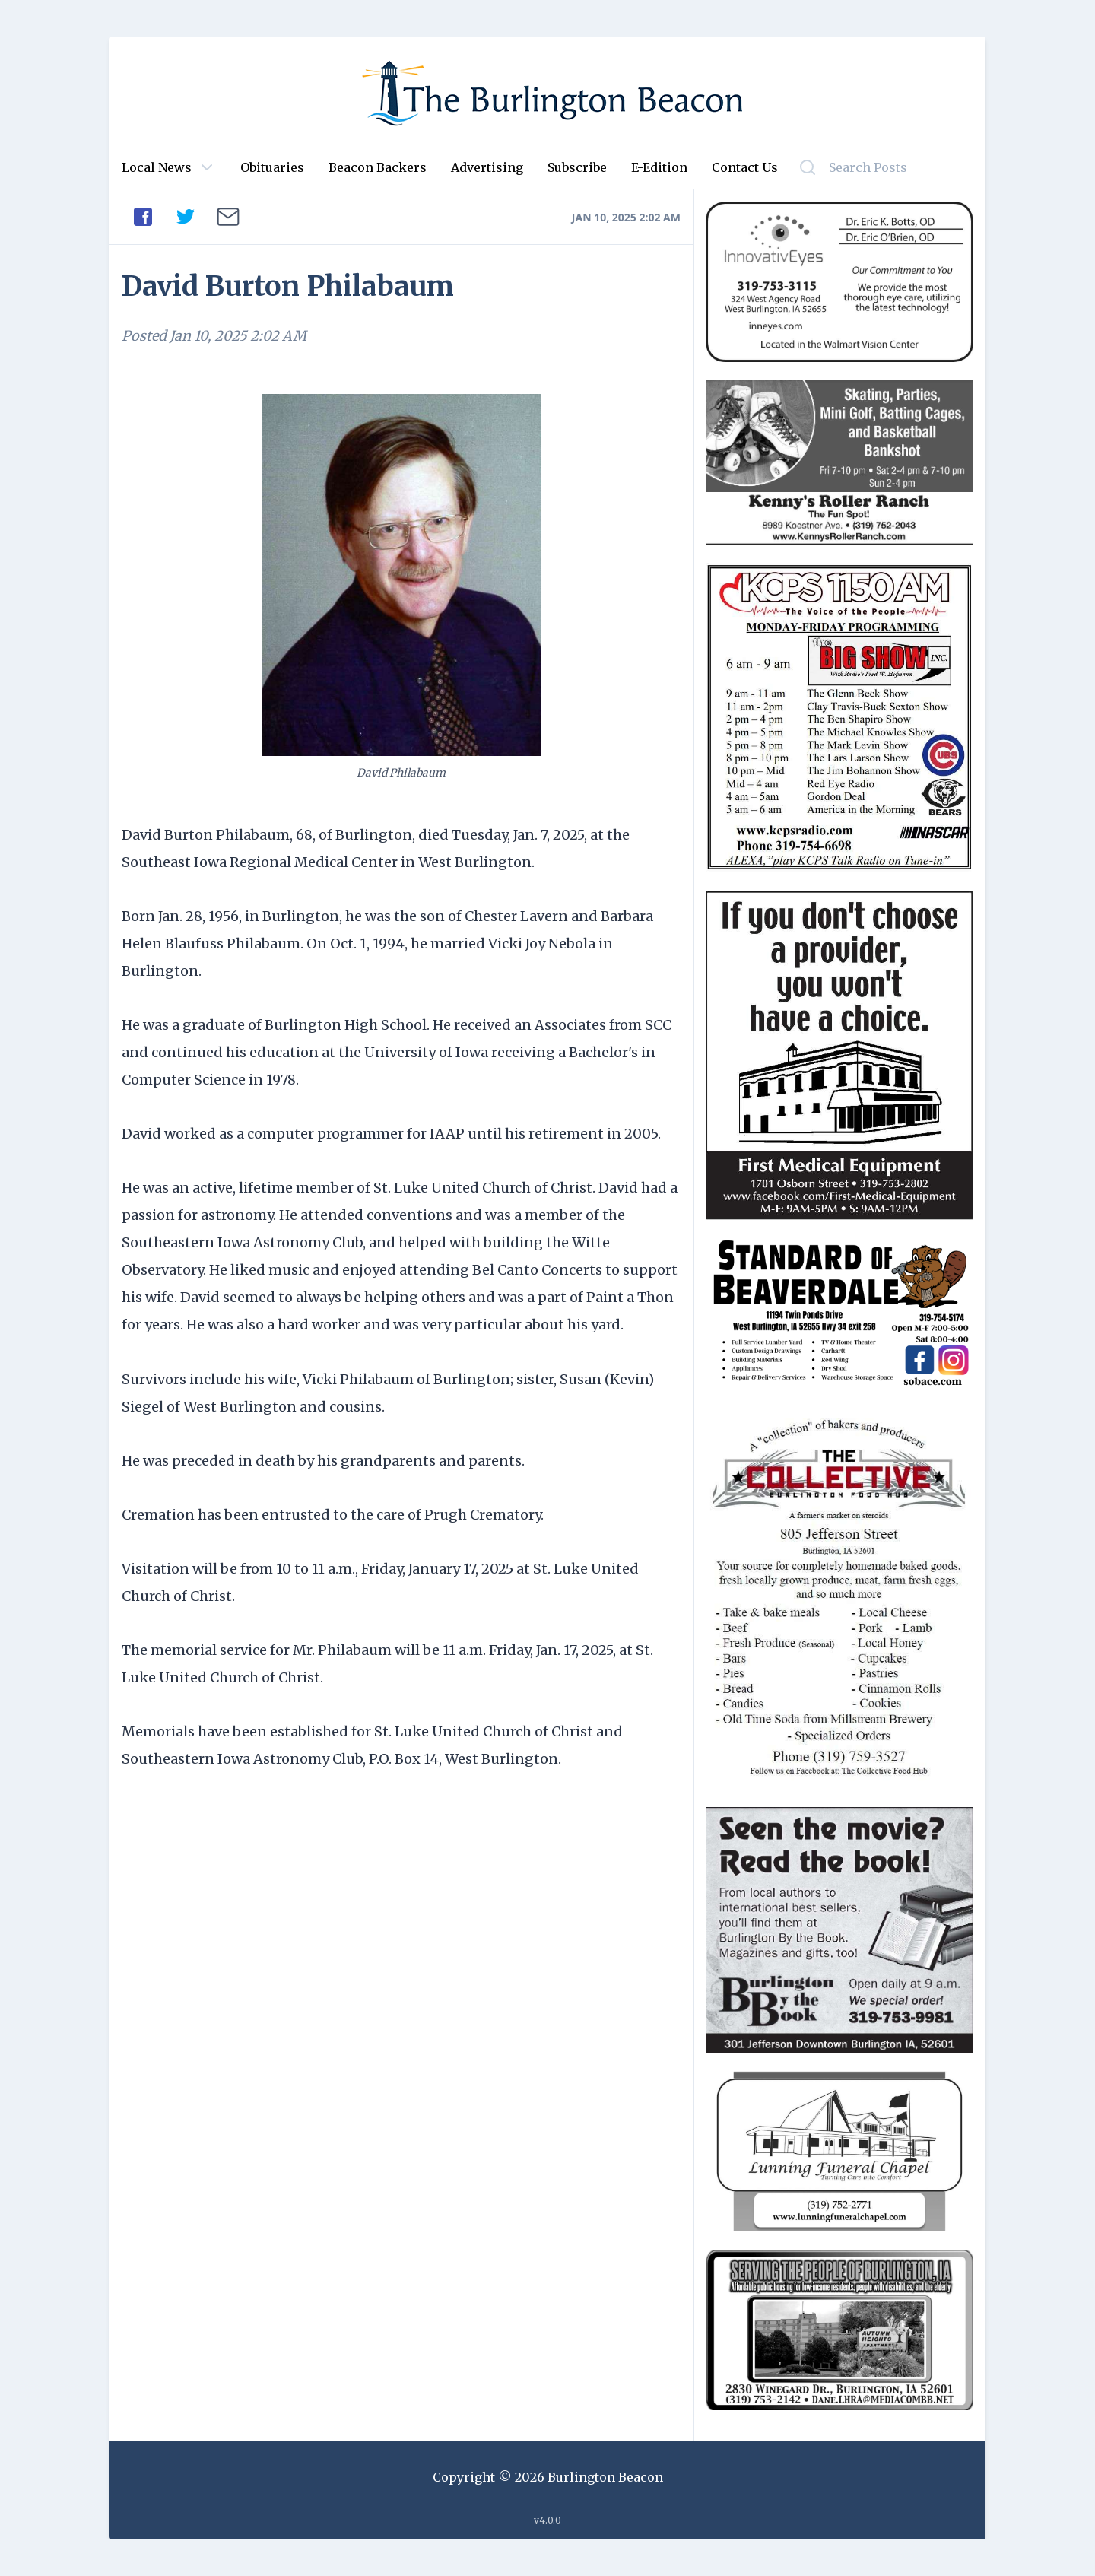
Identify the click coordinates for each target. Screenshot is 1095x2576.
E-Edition (659, 167)
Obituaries (272, 167)
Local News (157, 167)
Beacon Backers (377, 167)
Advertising (487, 167)
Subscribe (577, 167)
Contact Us (745, 167)
